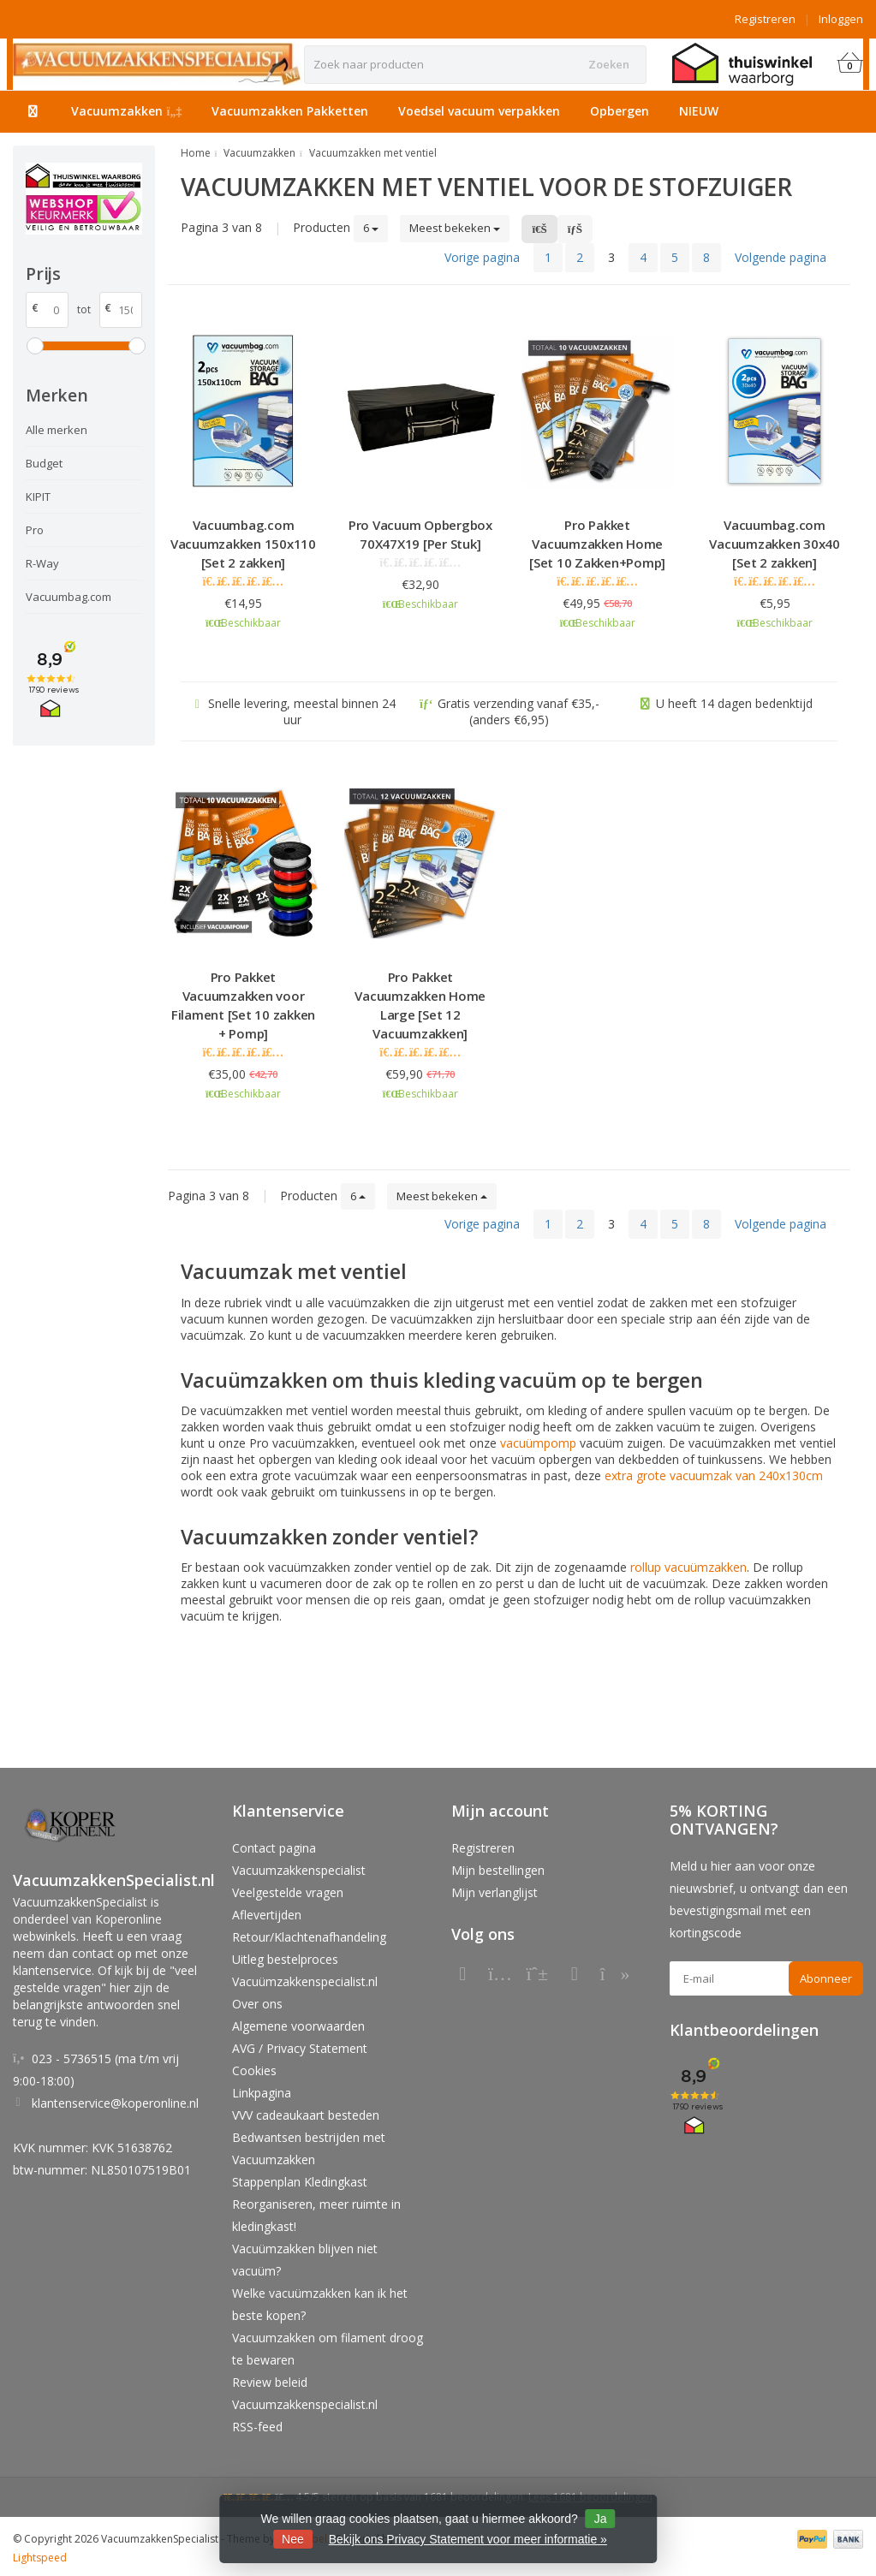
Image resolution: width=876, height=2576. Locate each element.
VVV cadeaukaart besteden (305, 2115)
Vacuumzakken (126, 111)
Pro (35, 530)
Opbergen (619, 111)
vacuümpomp (538, 1443)
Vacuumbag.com (68, 596)
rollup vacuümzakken (688, 1567)
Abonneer (826, 1978)
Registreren (765, 19)
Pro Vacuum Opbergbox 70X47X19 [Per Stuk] (420, 534)
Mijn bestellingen (498, 1870)
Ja (600, 2518)
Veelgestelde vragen (287, 1892)
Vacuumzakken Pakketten (290, 111)
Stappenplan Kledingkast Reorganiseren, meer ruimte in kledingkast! (316, 2204)
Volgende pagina (780, 257)
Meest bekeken (454, 227)
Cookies (254, 2070)
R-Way (42, 563)
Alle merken (56, 429)
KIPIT (38, 496)
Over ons (257, 2004)
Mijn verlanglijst (494, 1892)
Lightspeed (40, 2557)
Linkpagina (261, 2093)
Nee (293, 2539)
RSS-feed (257, 2426)
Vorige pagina (482, 257)
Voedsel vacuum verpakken (479, 111)
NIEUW (698, 111)
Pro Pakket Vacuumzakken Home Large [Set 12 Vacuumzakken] (420, 1005)
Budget (44, 463)
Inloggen (841, 19)
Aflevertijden (266, 1915)
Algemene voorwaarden (298, 2026)
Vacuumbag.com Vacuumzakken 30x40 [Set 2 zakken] (774, 543)
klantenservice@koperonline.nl (115, 2103)
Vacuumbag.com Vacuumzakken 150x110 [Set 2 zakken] (243, 543)
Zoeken (608, 64)
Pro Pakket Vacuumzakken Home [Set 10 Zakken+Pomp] (597, 543)
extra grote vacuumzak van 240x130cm (714, 1475)
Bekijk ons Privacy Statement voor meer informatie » (468, 2539)
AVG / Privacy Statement (299, 2048)
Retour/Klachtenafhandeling (309, 1937)
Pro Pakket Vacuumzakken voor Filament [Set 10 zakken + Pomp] (243, 1005)
